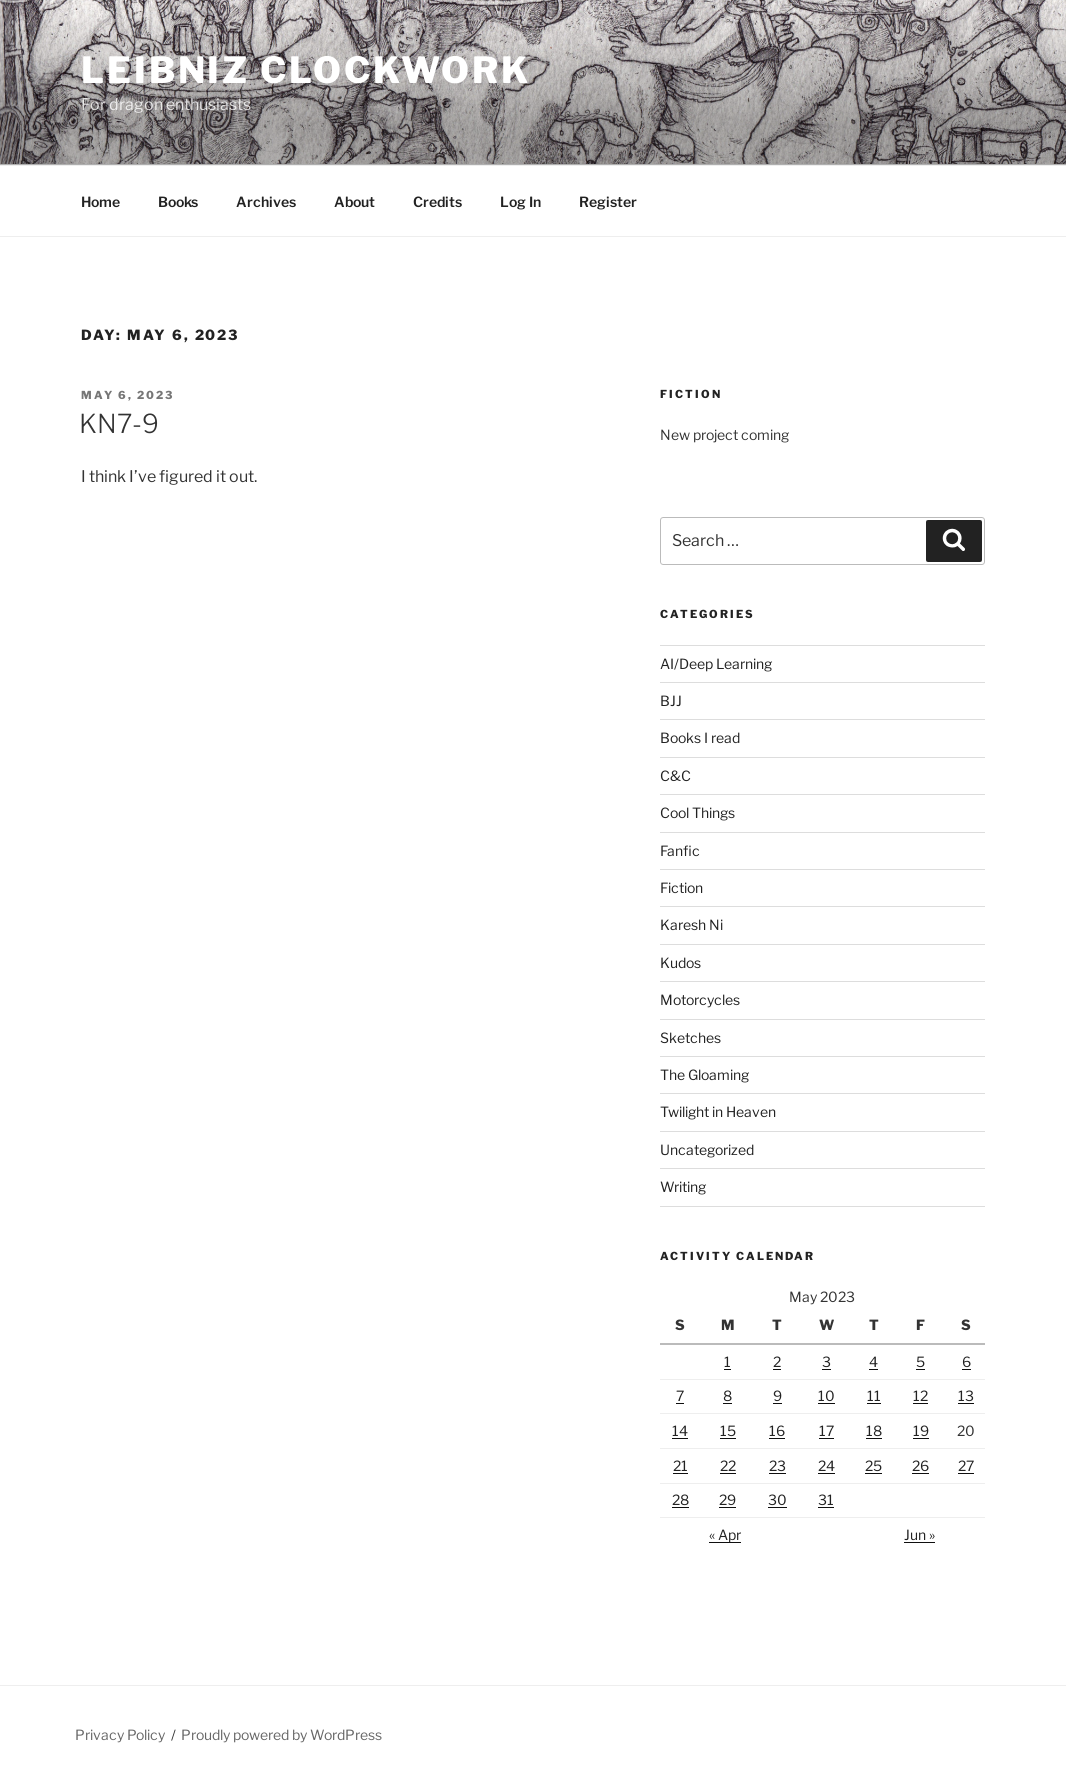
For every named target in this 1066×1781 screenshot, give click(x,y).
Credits (437, 201)
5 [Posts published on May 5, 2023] (920, 1361)
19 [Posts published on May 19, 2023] (921, 1430)
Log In (520, 201)
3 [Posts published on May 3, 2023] (826, 1361)
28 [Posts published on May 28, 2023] (680, 1499)
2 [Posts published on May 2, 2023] (777, 1361)
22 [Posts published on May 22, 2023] (728, 1465)
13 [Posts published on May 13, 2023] (966, 1395)
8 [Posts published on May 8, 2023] (727, 1395)
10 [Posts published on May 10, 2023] (826, 1395)
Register (608, 201)
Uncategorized (707, 1149)
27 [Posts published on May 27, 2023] (966, 1465)
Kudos (680, 962)
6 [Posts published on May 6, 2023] (966, 1361)
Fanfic (680, 850)
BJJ (671, 700)
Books (178, 201)
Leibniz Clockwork (306, 70)
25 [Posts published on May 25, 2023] (873, 1465)
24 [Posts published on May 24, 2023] (826, 1465)
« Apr (725, 1534)
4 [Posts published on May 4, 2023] (873, 1361)
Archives (266, 201)
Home (100, 201)
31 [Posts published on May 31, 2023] (826, 1499)
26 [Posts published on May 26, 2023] (920, 1465)
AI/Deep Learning (716, 663)
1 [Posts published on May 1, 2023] (727, 1361)
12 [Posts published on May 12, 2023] (920, 1395)
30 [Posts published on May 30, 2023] (777, 1499)
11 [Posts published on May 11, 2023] (874, 1395)
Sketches (690, 1037)
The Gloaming (704, 1074)
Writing (683, 1186)
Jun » (919, 1534)
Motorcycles (700, 999)
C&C (675, 775)
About (354, 201)
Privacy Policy (120, 1734)
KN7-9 (119, 423)
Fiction (681, 887)
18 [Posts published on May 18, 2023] (874, 1430)
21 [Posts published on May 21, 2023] (680, 1465)
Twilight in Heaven (718, 1111)
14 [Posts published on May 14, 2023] (680, 1430)
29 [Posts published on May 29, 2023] (727, 1499)
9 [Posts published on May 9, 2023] (777, 1395)
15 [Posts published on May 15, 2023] (728, 1430)
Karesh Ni (691, 924)
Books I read (700, 737)
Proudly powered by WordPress (281, 1734)
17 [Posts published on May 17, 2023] (826, 1430)
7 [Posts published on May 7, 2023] (680, 1395)
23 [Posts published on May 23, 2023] (777, 1465)
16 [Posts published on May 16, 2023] (777, 1430)
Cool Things (697, 812)
